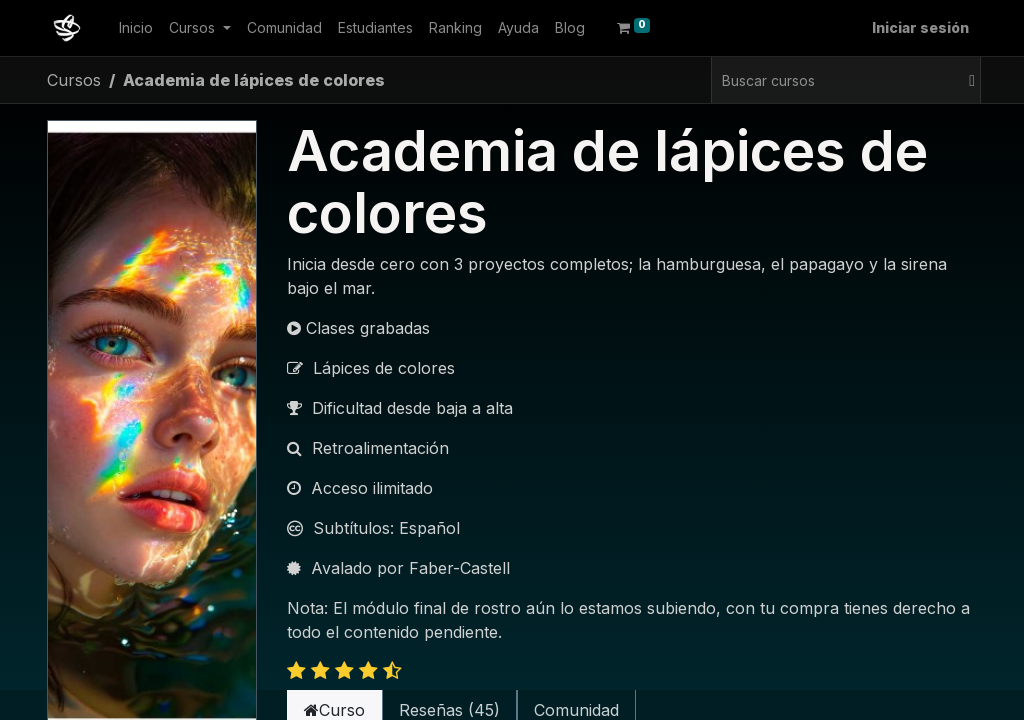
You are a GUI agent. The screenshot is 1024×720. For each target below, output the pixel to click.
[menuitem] (136, 27)
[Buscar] (969, 80)
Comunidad (576, 688)
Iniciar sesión (920, 27)
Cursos (74, 80)
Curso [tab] (334, 688)
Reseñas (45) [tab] (449, 688)
